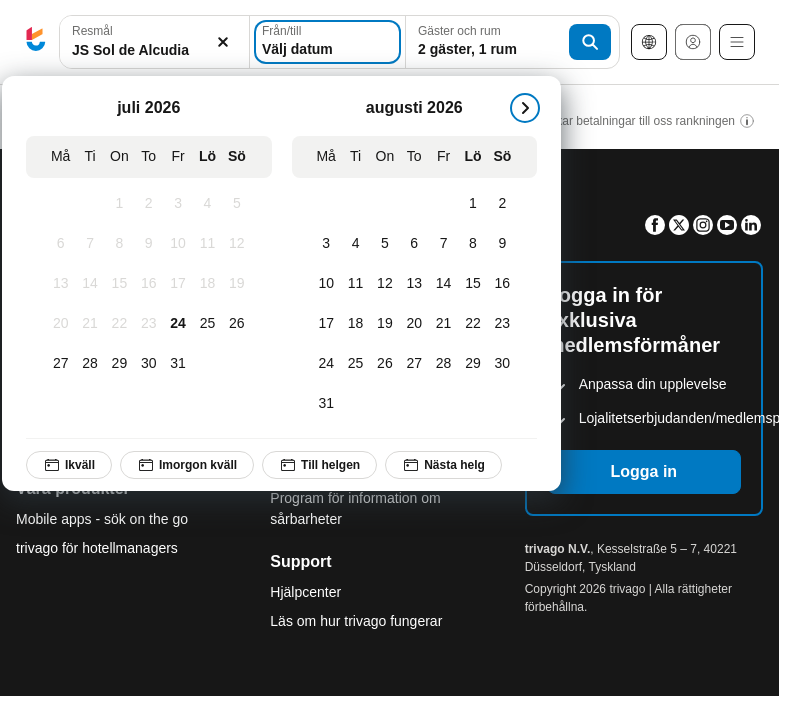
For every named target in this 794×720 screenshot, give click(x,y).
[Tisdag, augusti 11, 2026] (355, 284)
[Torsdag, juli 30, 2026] (148, 364)
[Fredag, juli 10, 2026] (177, 244)
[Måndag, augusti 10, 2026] (326, 284)
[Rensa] (223, 42)
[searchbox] (154, 50)
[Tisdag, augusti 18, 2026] (355, 324)
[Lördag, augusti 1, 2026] (472, 204)
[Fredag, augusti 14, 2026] (443, 284)
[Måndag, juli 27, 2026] (60, 364)
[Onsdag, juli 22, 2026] (119, 324)
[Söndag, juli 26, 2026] (236, 324)
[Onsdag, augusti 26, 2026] (384, 364)
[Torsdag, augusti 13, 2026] (414, 284)
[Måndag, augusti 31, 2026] (326, 404)
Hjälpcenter (305, 592)
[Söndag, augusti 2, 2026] (502, 204)
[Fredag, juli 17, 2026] (177, 284)
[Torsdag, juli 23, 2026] (148, 324)
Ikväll (69, 465)
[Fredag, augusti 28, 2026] (443, 364)
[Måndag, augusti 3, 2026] (326, 244)
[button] (154, 42)
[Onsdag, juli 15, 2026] (119, 284)
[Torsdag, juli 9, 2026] (148, 244)
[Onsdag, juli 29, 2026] (119, 364)
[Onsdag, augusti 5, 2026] (384, 244)
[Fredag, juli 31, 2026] (177, 364)
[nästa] (525, 108)
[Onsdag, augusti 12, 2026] (384, 284)
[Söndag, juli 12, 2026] (236, 244)
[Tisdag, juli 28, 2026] (89, 364)
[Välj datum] (327, 42)
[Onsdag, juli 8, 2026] (119, 244)
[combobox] (154, 42)
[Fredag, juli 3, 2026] (177, 204)
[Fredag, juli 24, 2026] (177, 324)
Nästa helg (443, 465)
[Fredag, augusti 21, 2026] (443, 324)
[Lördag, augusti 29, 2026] (472, 364)
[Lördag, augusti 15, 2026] (472, 284)
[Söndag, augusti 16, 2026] (502, 284)
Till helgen (319, 465)
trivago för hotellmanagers (97, 548)
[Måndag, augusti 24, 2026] (326, 364)
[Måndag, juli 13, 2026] (60, 284)
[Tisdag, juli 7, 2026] (89, 244)
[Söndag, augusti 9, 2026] (502, 244)
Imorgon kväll (187, 465)
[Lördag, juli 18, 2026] (207, 284)
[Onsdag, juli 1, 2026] (119, 204)
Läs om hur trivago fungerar (356, 621)
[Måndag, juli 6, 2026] (60, 244)
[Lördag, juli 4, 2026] (207, 204)
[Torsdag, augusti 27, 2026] (414, 364)
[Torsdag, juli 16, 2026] (148, 284)
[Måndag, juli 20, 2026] (60, 324)
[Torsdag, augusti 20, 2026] (414, 324)
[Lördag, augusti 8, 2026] (472, 244)
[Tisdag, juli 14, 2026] (89, 284)
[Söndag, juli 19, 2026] (236, 284)
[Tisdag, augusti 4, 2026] (355, 244)
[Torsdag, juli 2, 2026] (148, 204)
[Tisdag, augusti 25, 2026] (355, 364)
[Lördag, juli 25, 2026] (207, 324)
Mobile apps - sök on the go (102, 519)
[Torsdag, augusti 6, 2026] (414, 244)
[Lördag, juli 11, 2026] (207, 244)
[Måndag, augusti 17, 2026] (326, 324)
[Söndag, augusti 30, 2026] (502, 364)
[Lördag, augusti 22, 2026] (472, 324)
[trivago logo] (36, 42)
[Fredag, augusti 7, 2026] (443, 244)
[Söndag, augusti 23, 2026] (502, 324)
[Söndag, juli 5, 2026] (236, 204)
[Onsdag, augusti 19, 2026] (384, 324)
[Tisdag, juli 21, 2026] (89, 324)
